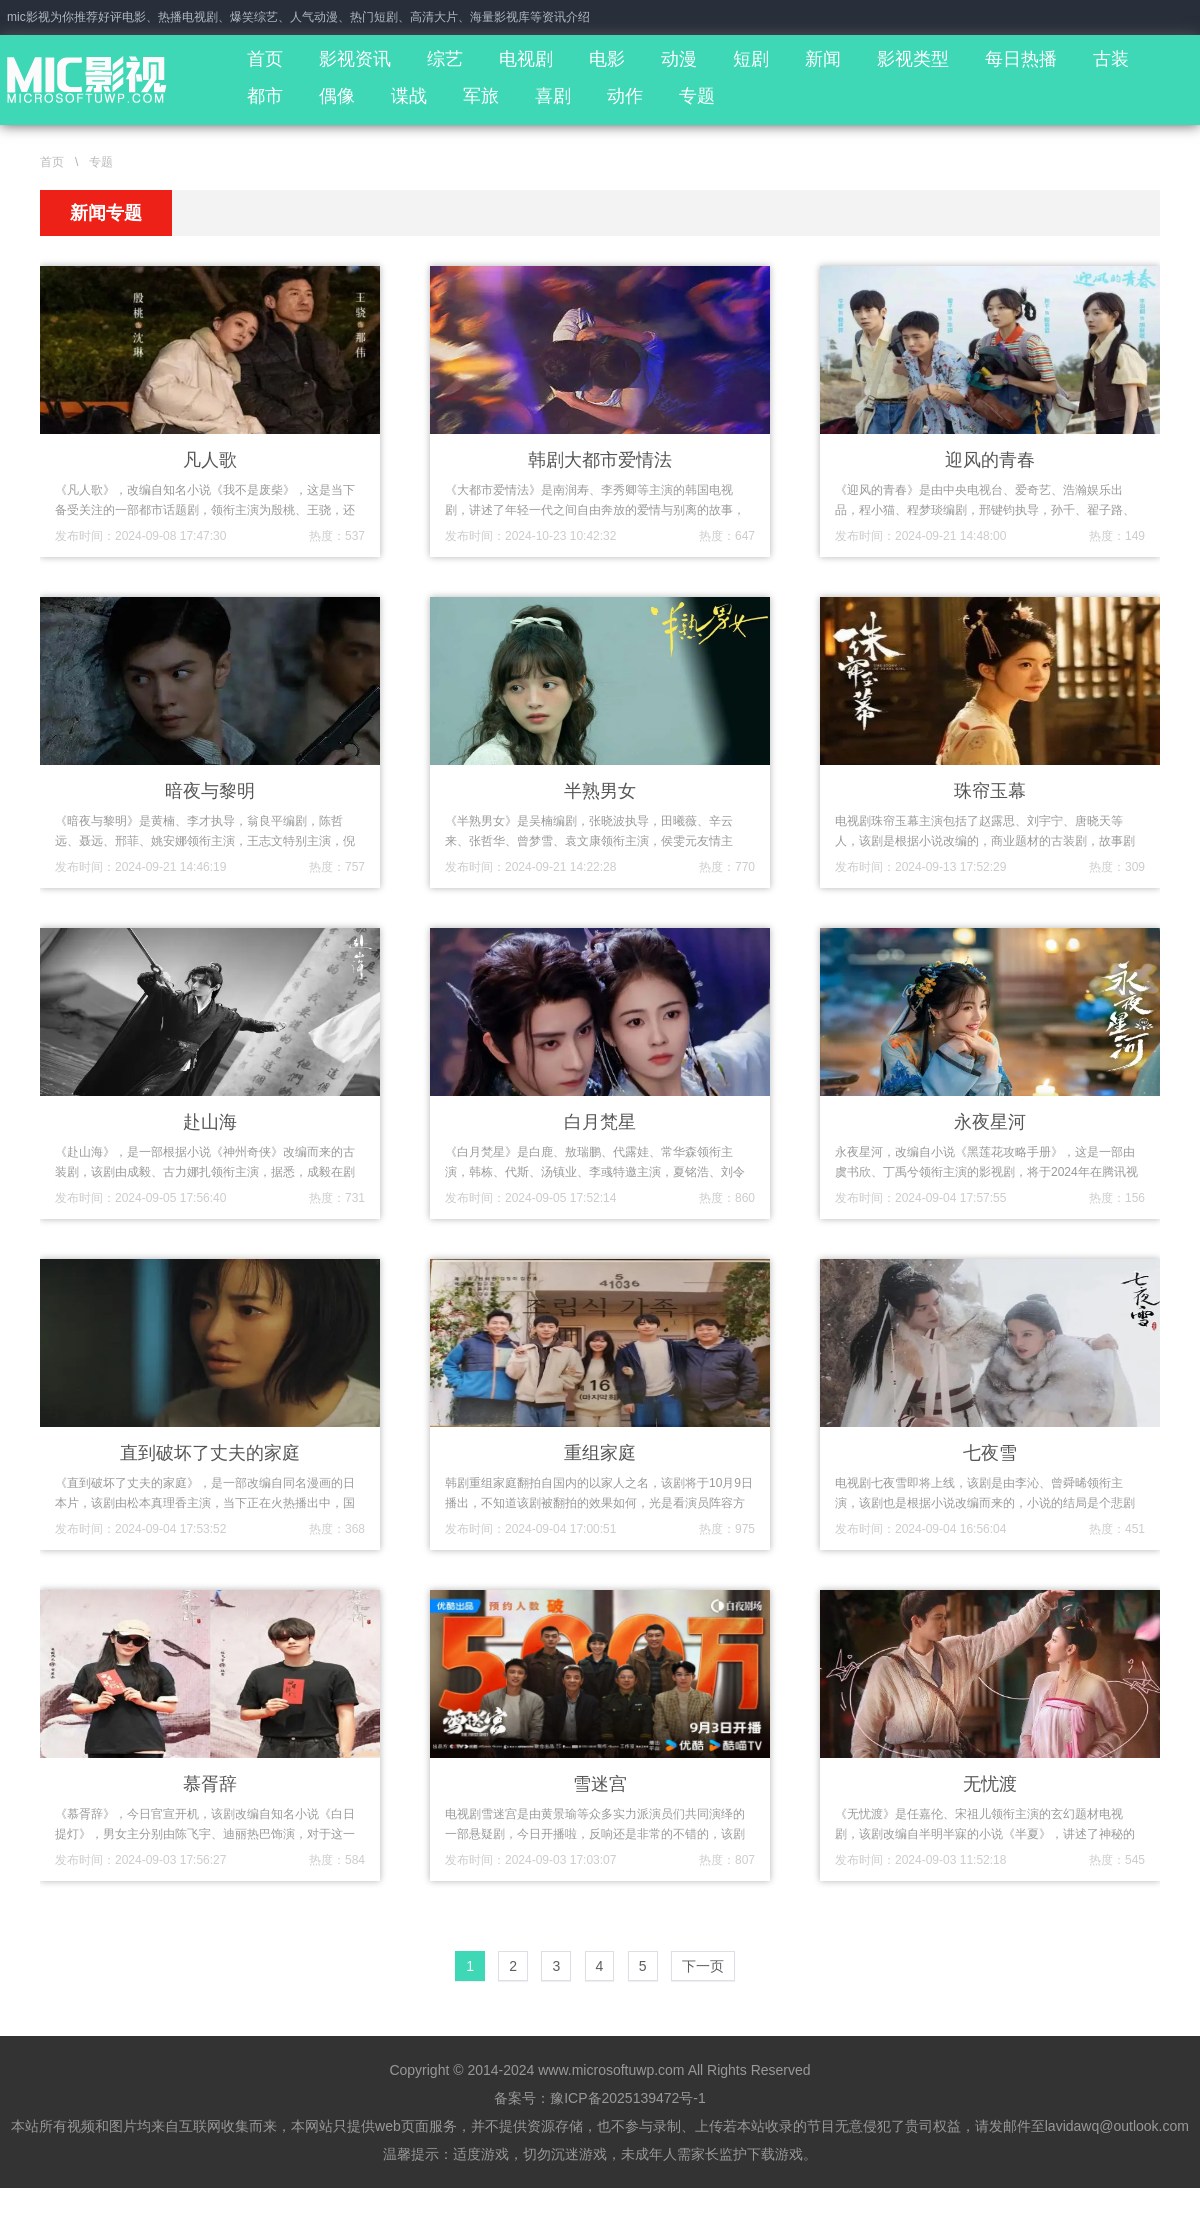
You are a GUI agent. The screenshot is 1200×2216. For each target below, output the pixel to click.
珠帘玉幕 (990, 791)
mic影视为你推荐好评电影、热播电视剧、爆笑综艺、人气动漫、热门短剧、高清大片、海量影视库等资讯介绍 (298, 17)
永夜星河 (990, 1122)
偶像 (337, 96)
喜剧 (553, 96)
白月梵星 (600, 1122)
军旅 (481, 96)
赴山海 (210, 1122)
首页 (265, 59)
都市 (265, 96)
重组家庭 (600, 1453)
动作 (625, 96)
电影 (607, 59)
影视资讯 (355, 59)
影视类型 (913, 59)
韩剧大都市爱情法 (600, 460)
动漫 (679, 59)
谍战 (409, 96)
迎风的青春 (990, 460)
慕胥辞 (210, 1784)
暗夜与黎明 (210, 791)
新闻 (823, 59)
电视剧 (526, 59)
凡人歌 (210, 460)
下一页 (703, 1966)
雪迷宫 (600, 1784)
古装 (1111, 59)
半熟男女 (600, 791)
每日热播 (1021, 59)
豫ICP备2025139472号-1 (628, 2098)
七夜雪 (990, 1453)
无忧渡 (990, 1784)
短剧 (751, 59)
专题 (697, 96)
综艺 (445, 59)
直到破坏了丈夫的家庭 (210, 1453)
